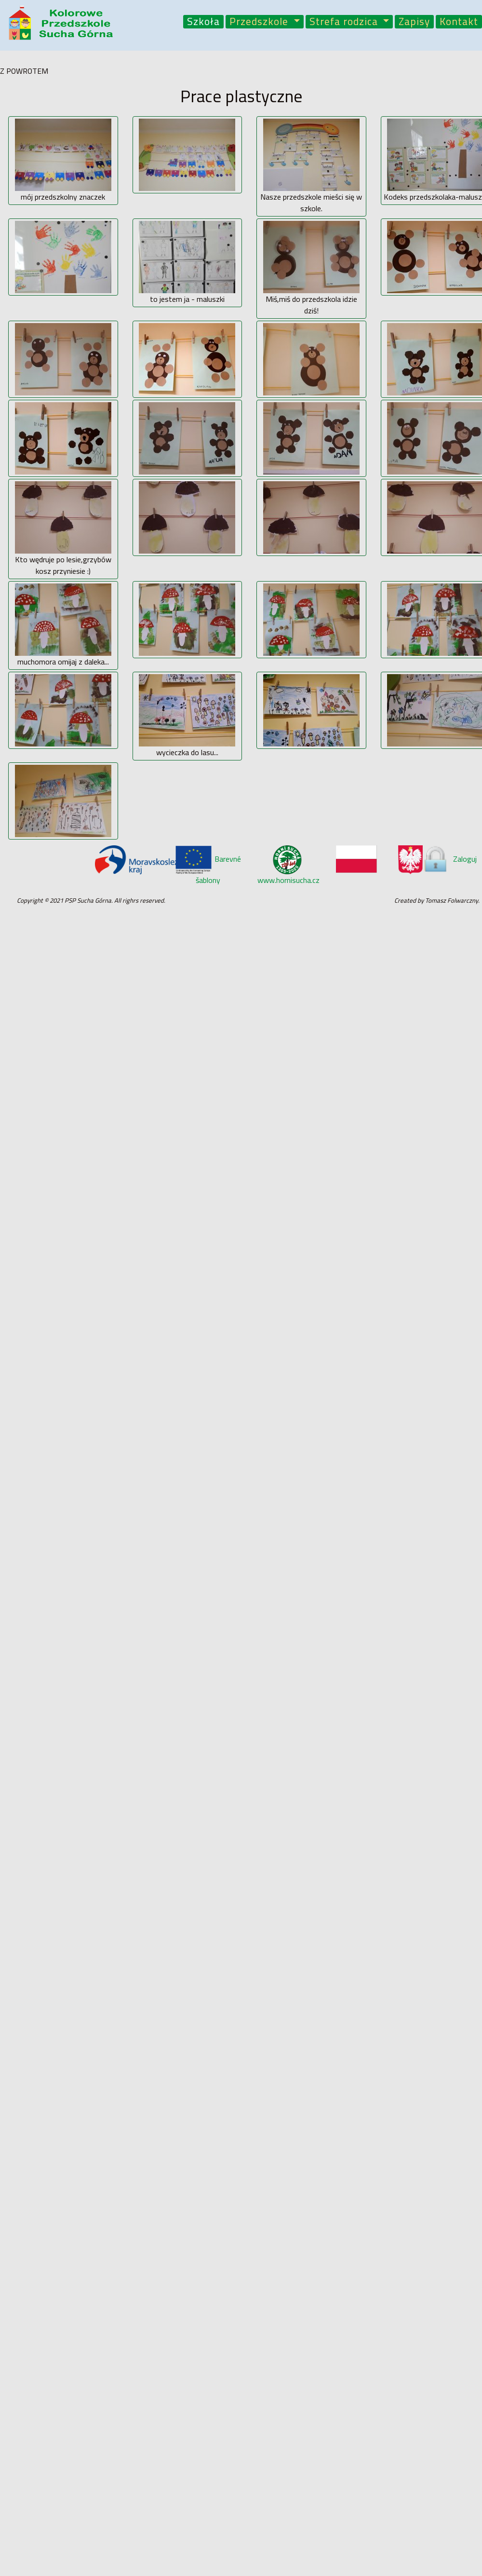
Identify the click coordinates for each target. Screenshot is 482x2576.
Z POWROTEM (24, 71)
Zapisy (414, 22)
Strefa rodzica (345, 22)
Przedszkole (260, 22)
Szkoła (203, 22)
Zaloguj (449, 859)
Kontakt (459, 22)
